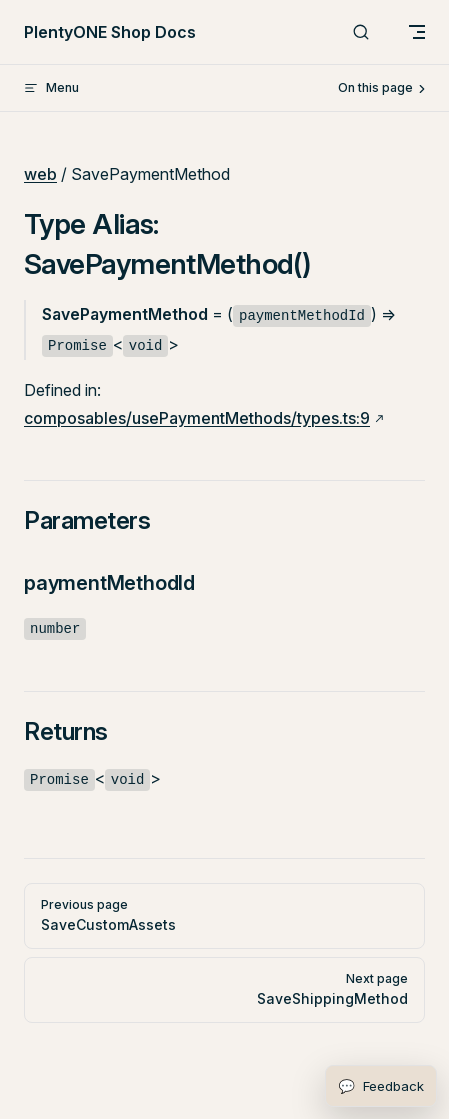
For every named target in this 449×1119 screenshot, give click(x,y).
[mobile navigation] (417, 32)
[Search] (361, 32)
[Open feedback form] (381, 1086)
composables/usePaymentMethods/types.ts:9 (197, 418)
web (40, 174)
